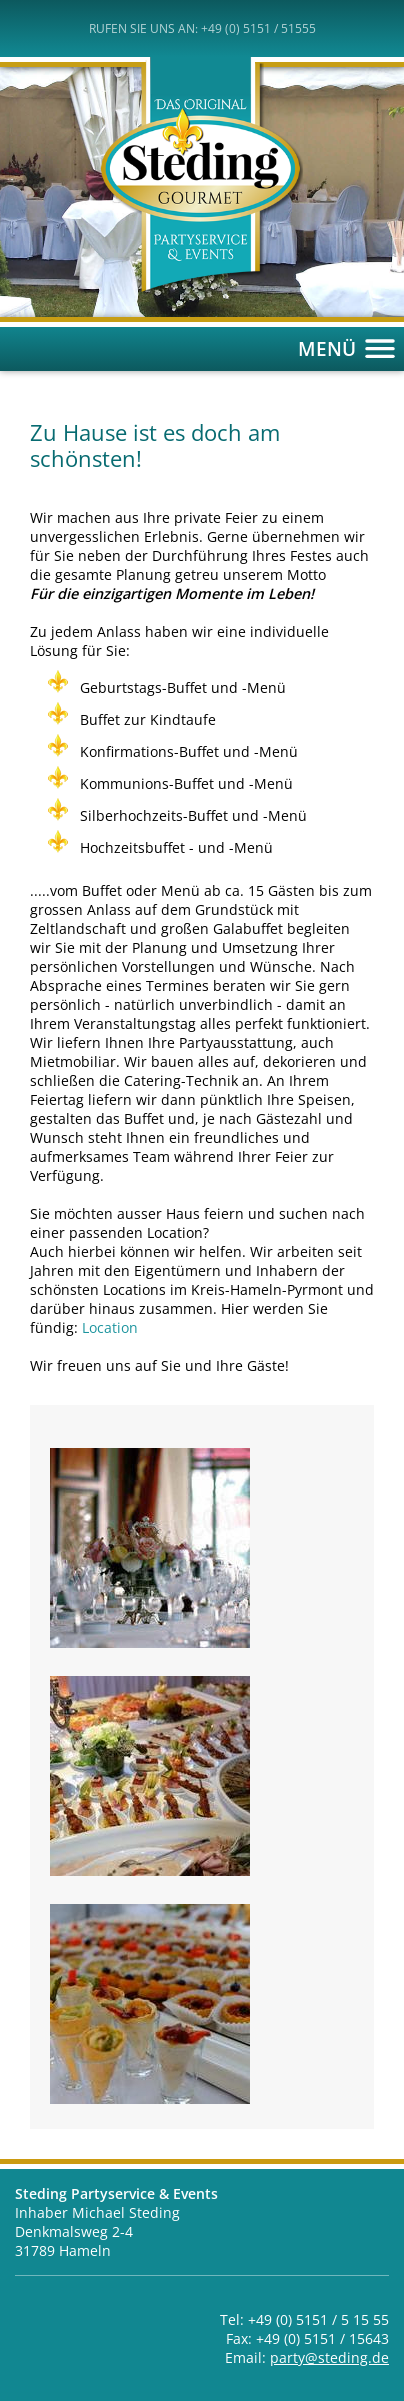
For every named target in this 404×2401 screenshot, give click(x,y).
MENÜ (351, 348)
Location (110, 1327)
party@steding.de (329, 2357)
